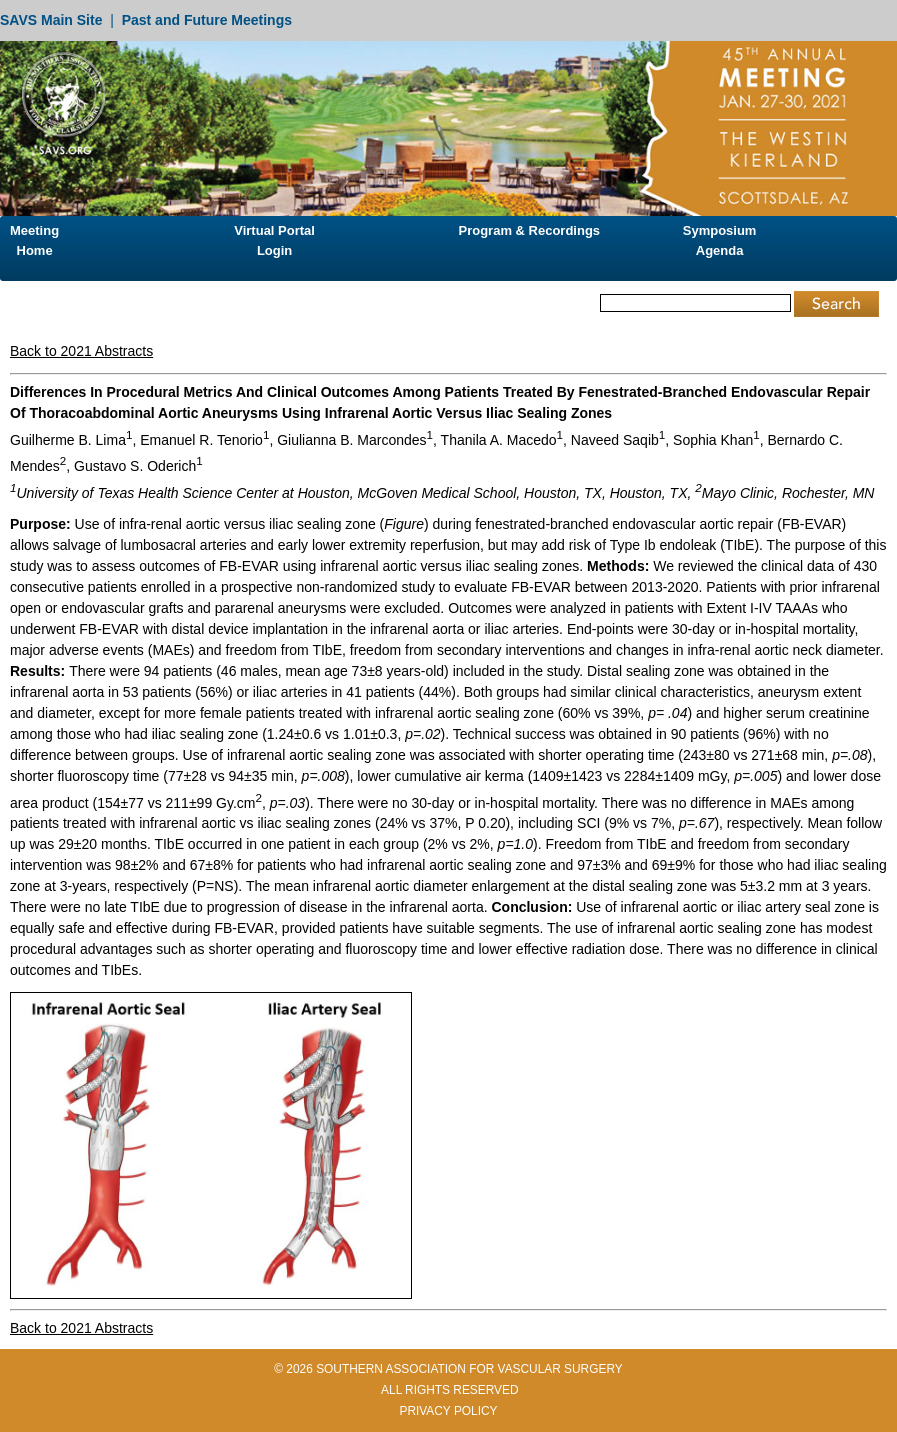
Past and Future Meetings (207, 20)
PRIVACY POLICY (448, 1411)
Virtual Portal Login (274, 240)
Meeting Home (34, 240)
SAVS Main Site (51, 20)
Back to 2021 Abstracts (81, 351)
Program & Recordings (530, 230)
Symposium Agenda (720, 240)
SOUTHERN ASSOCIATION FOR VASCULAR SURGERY (469, 1369)
